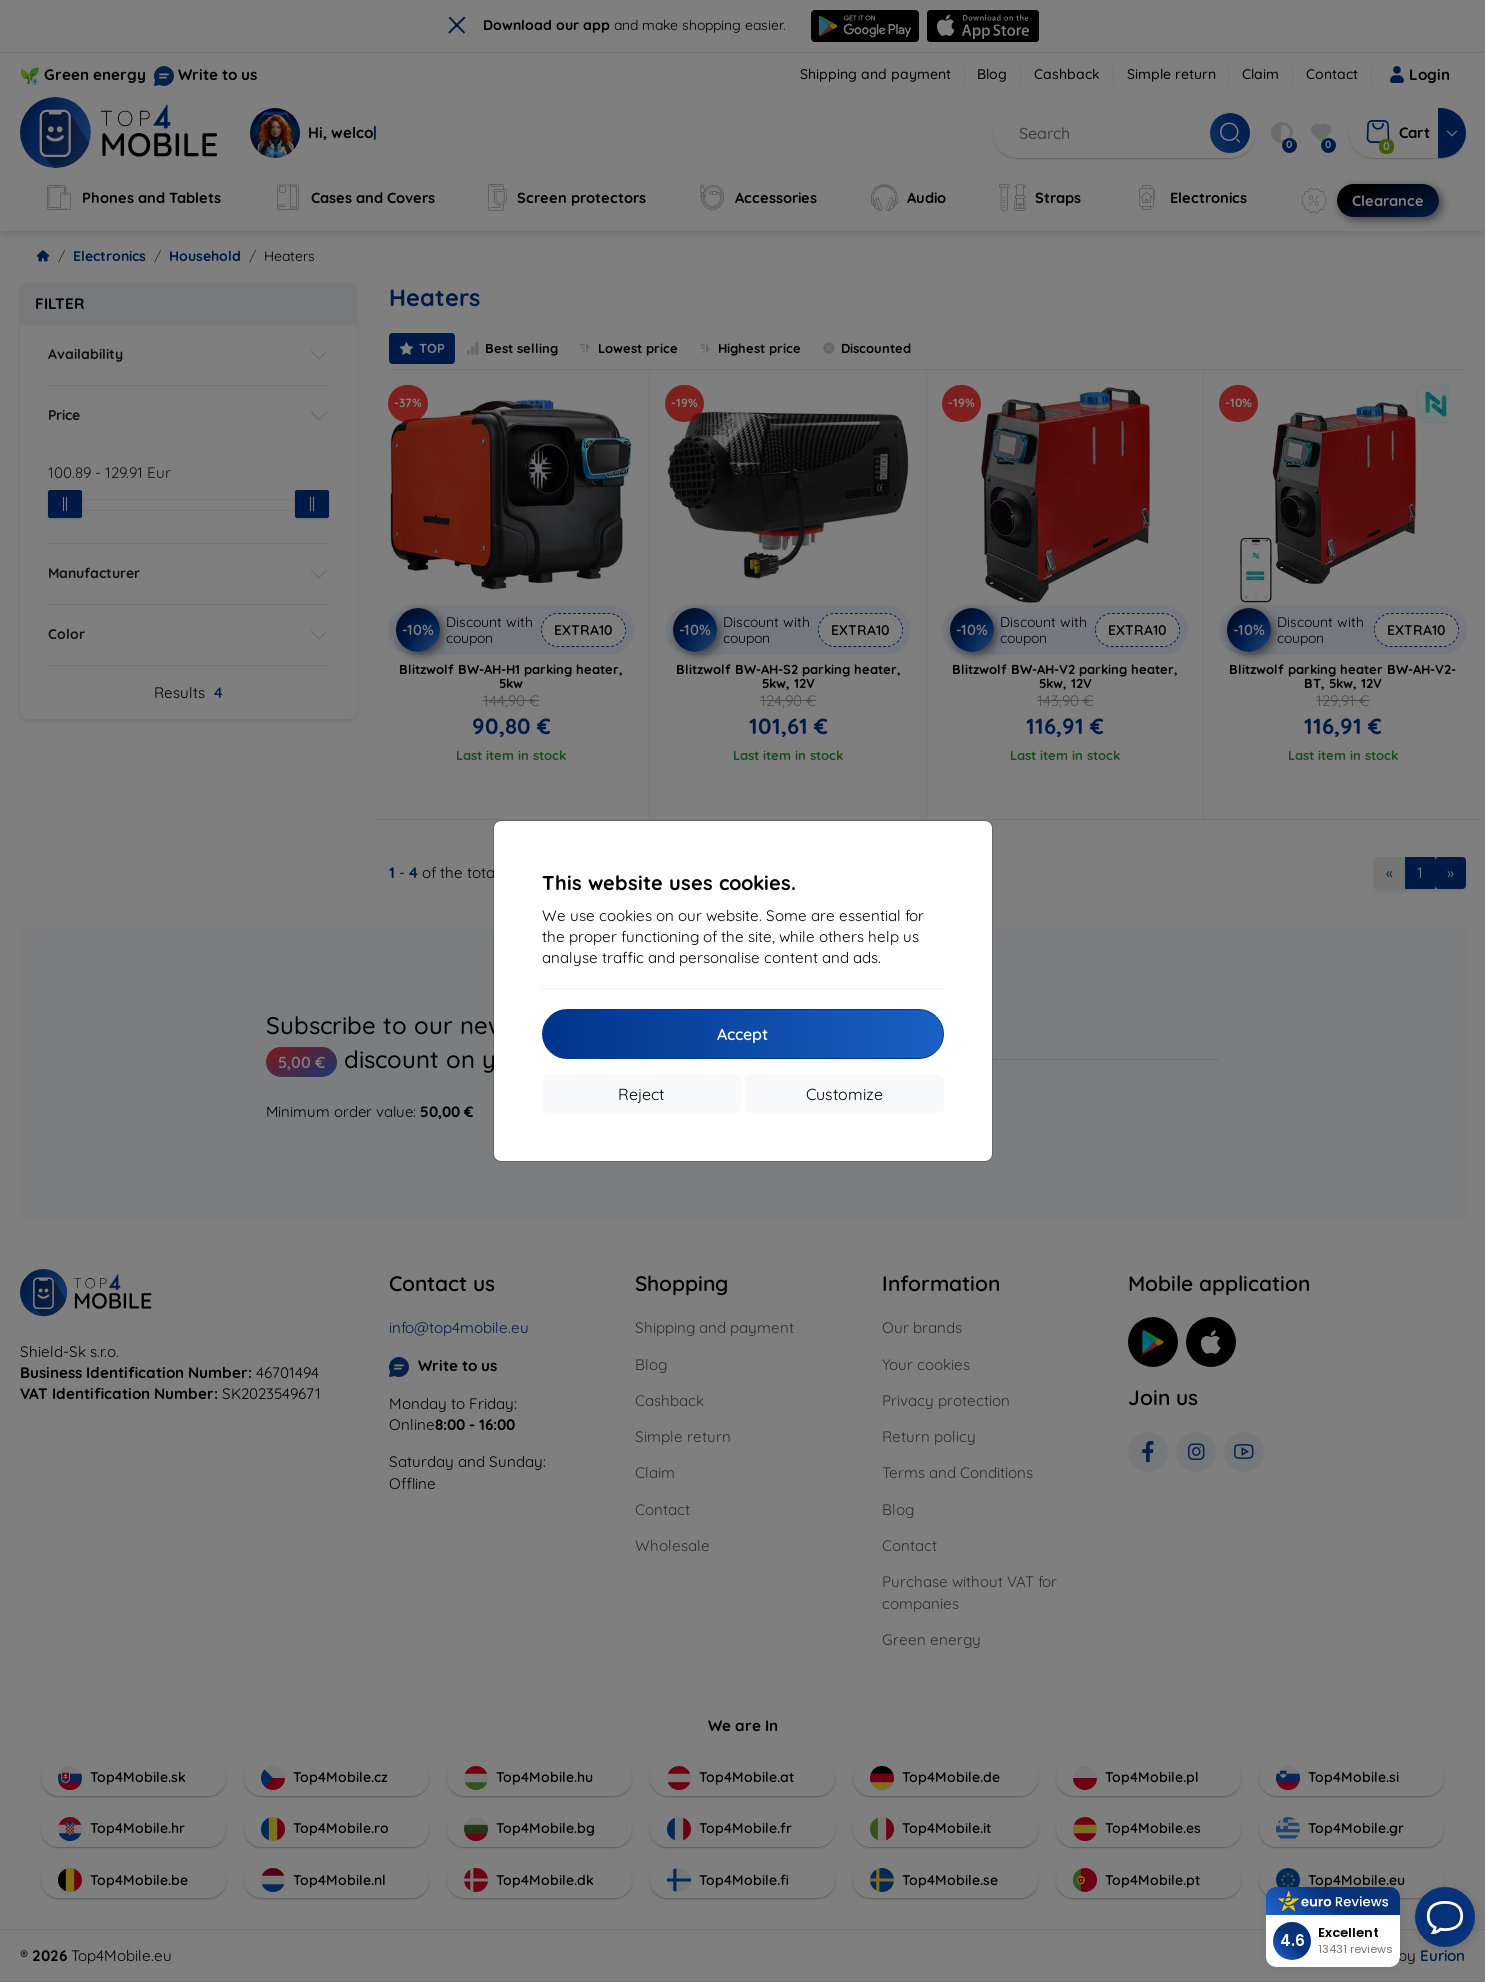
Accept (742, 1034)
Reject (641, 1094)
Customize (844, 1094)
